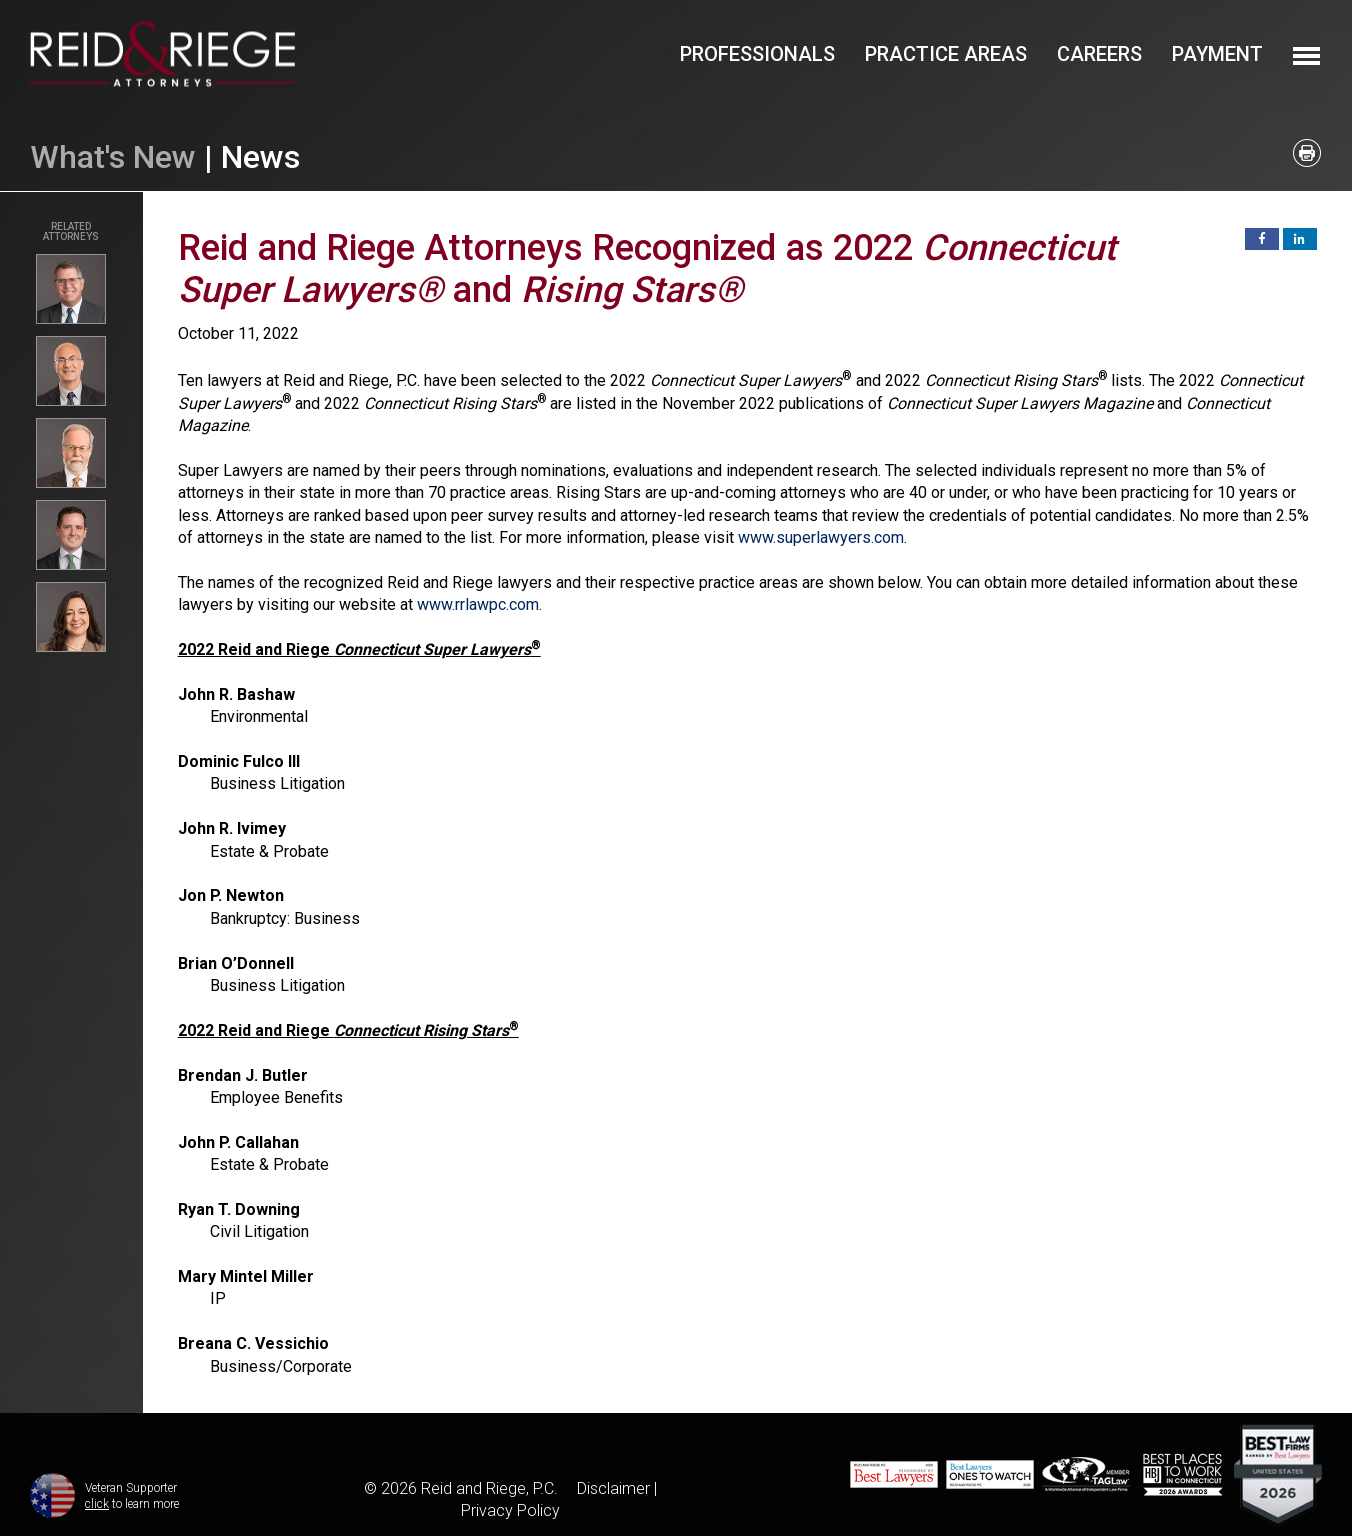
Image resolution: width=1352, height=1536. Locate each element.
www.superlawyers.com (821, 537)
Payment (1217, 54)
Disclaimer (613, 1488)
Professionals (757, 54)
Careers (1099, 54)
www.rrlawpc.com (478, 604)
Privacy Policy (510, 1510)
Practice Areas (946, 54)
